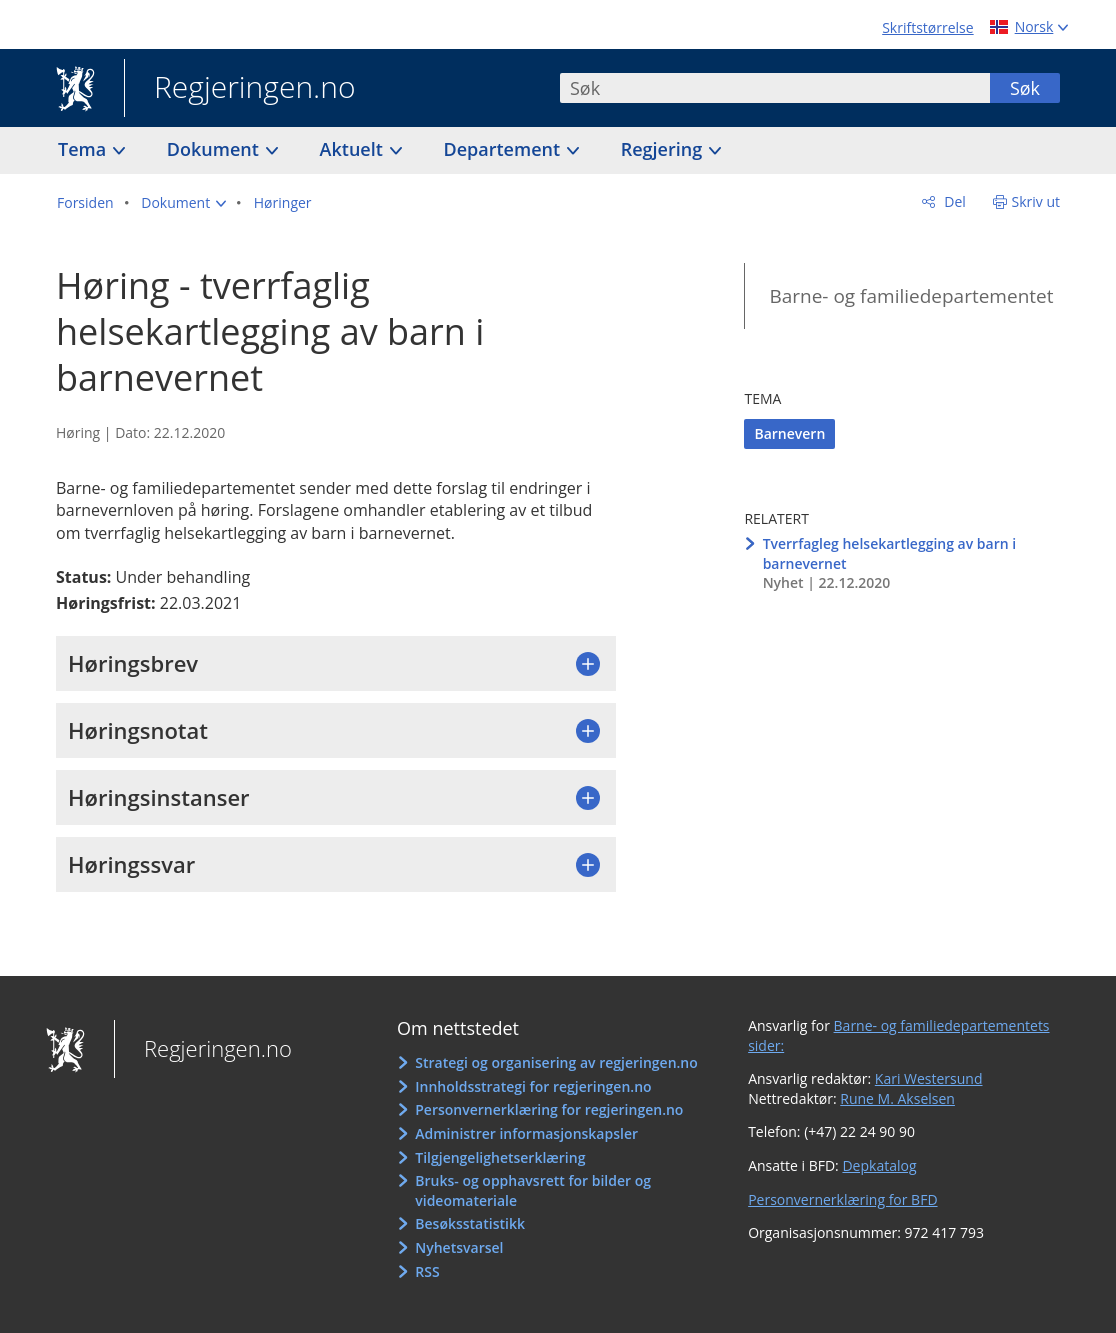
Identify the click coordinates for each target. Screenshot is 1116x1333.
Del (953, 201)
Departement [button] (504, 149)
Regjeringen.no (240, 89)
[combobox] (775, 88)
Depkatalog (879, 1165)
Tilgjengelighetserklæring (500, 1157)
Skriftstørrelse (927, 27)
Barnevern (789, 433)
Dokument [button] (215, 149)
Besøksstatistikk (470, 1223)
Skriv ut (1036, 201)
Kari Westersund (929, 1078)
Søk (1025, 88)
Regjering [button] (664, 149)
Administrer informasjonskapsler (526, 1133)
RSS (427, 1271)
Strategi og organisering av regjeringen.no (556, 1062)
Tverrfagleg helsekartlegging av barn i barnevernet (890, 553)
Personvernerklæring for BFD (842, 1199)
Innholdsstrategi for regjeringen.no (533, 1086)
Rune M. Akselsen (897, 1098)
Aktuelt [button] (354, 149)
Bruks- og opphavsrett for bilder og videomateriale (533, 1190)
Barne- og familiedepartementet (911, 296)
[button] (183, 203)
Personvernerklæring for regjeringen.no (549, 1109)
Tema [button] (84, 149)
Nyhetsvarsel (459, 1247)
